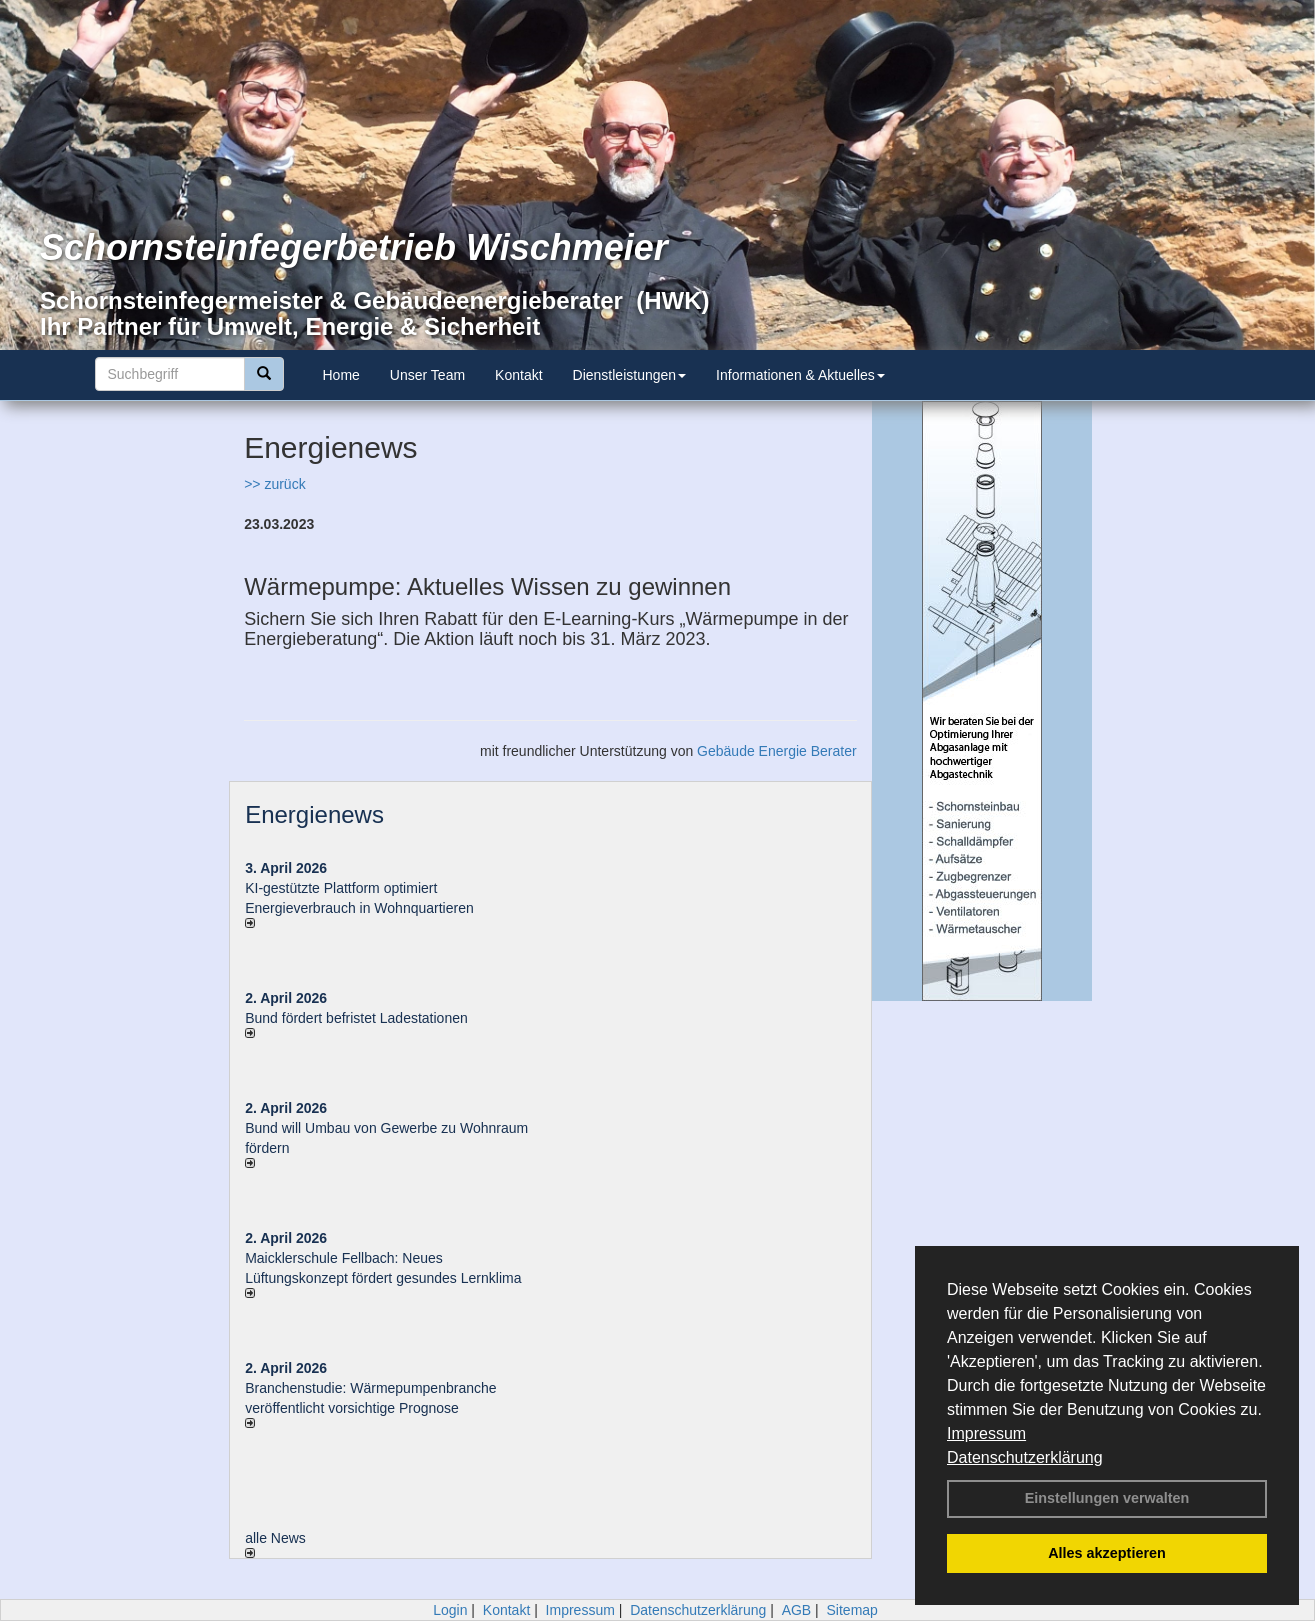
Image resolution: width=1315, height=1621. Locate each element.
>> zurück (274, 484)
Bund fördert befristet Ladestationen (356, 1018)
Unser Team (427, 375)
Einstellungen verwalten (1107, 1498)
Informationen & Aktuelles (800, 375)
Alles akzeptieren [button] (1107, 1553)
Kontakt (518, 375)
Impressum (986, 1433)
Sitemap (852, 1610)
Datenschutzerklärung (1025, 1457)
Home (341, 375)
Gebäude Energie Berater (777, 751)
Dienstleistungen (630, 375)
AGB (797, 1610)
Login (450, 1610)
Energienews (314, 814)
